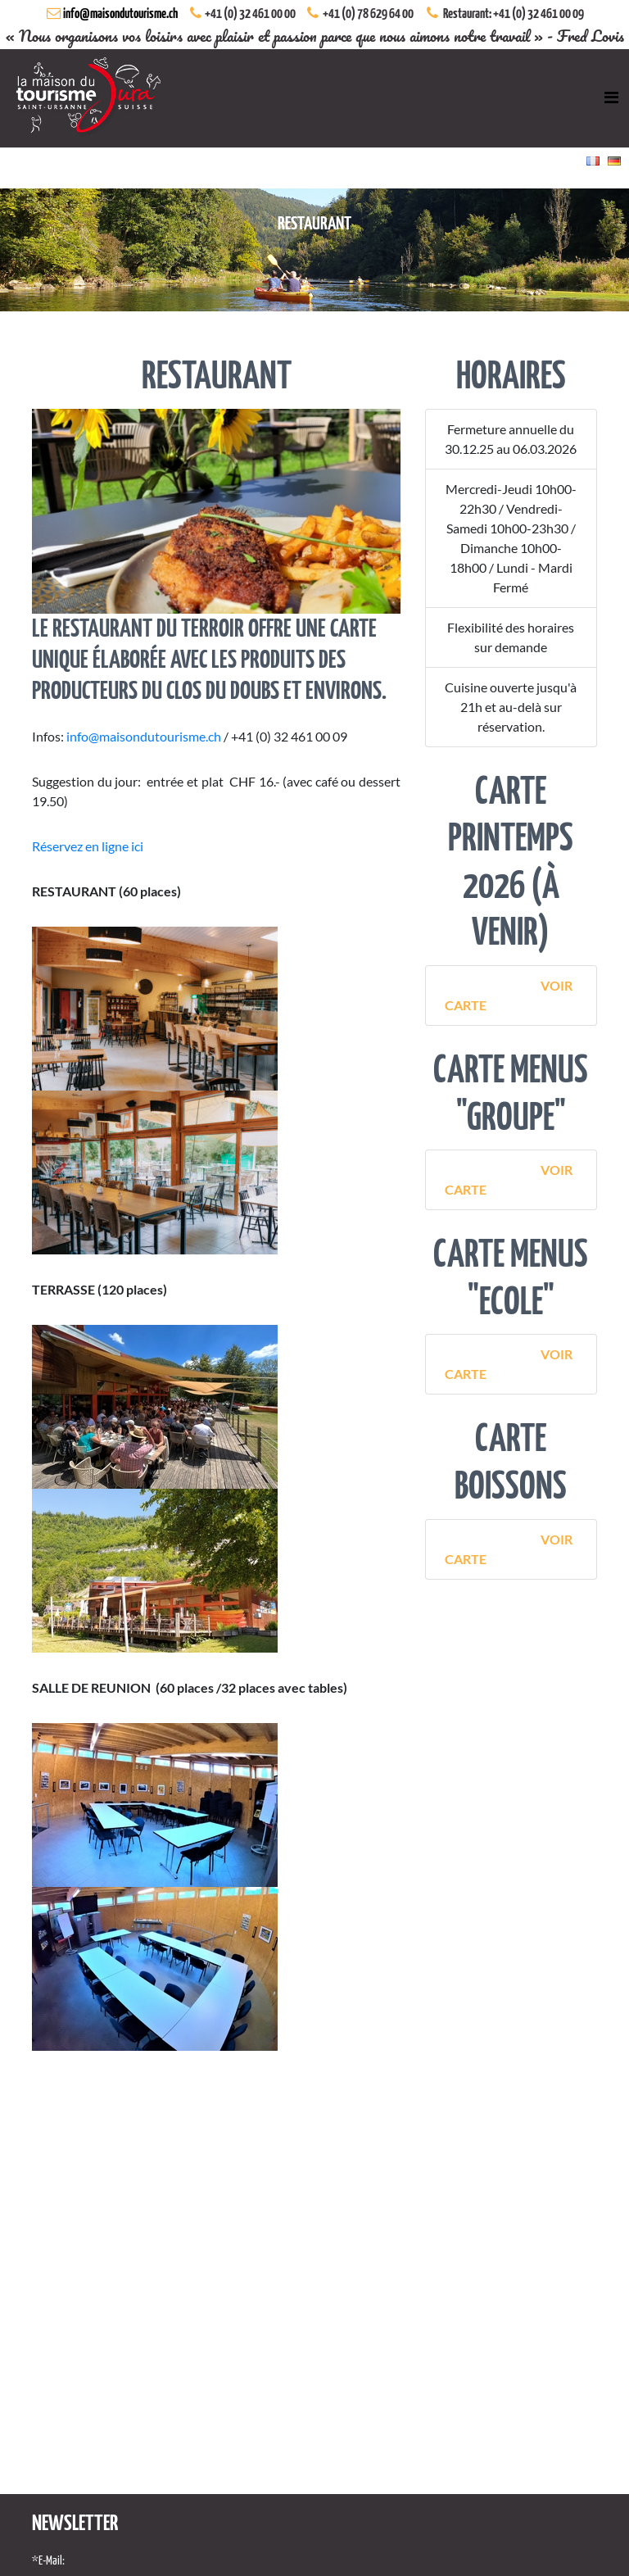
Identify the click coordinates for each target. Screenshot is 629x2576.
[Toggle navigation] (611, 98)
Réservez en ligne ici (87, 846)
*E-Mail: (48, 2561)
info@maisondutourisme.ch (120, 14)
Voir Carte (508, 995)
